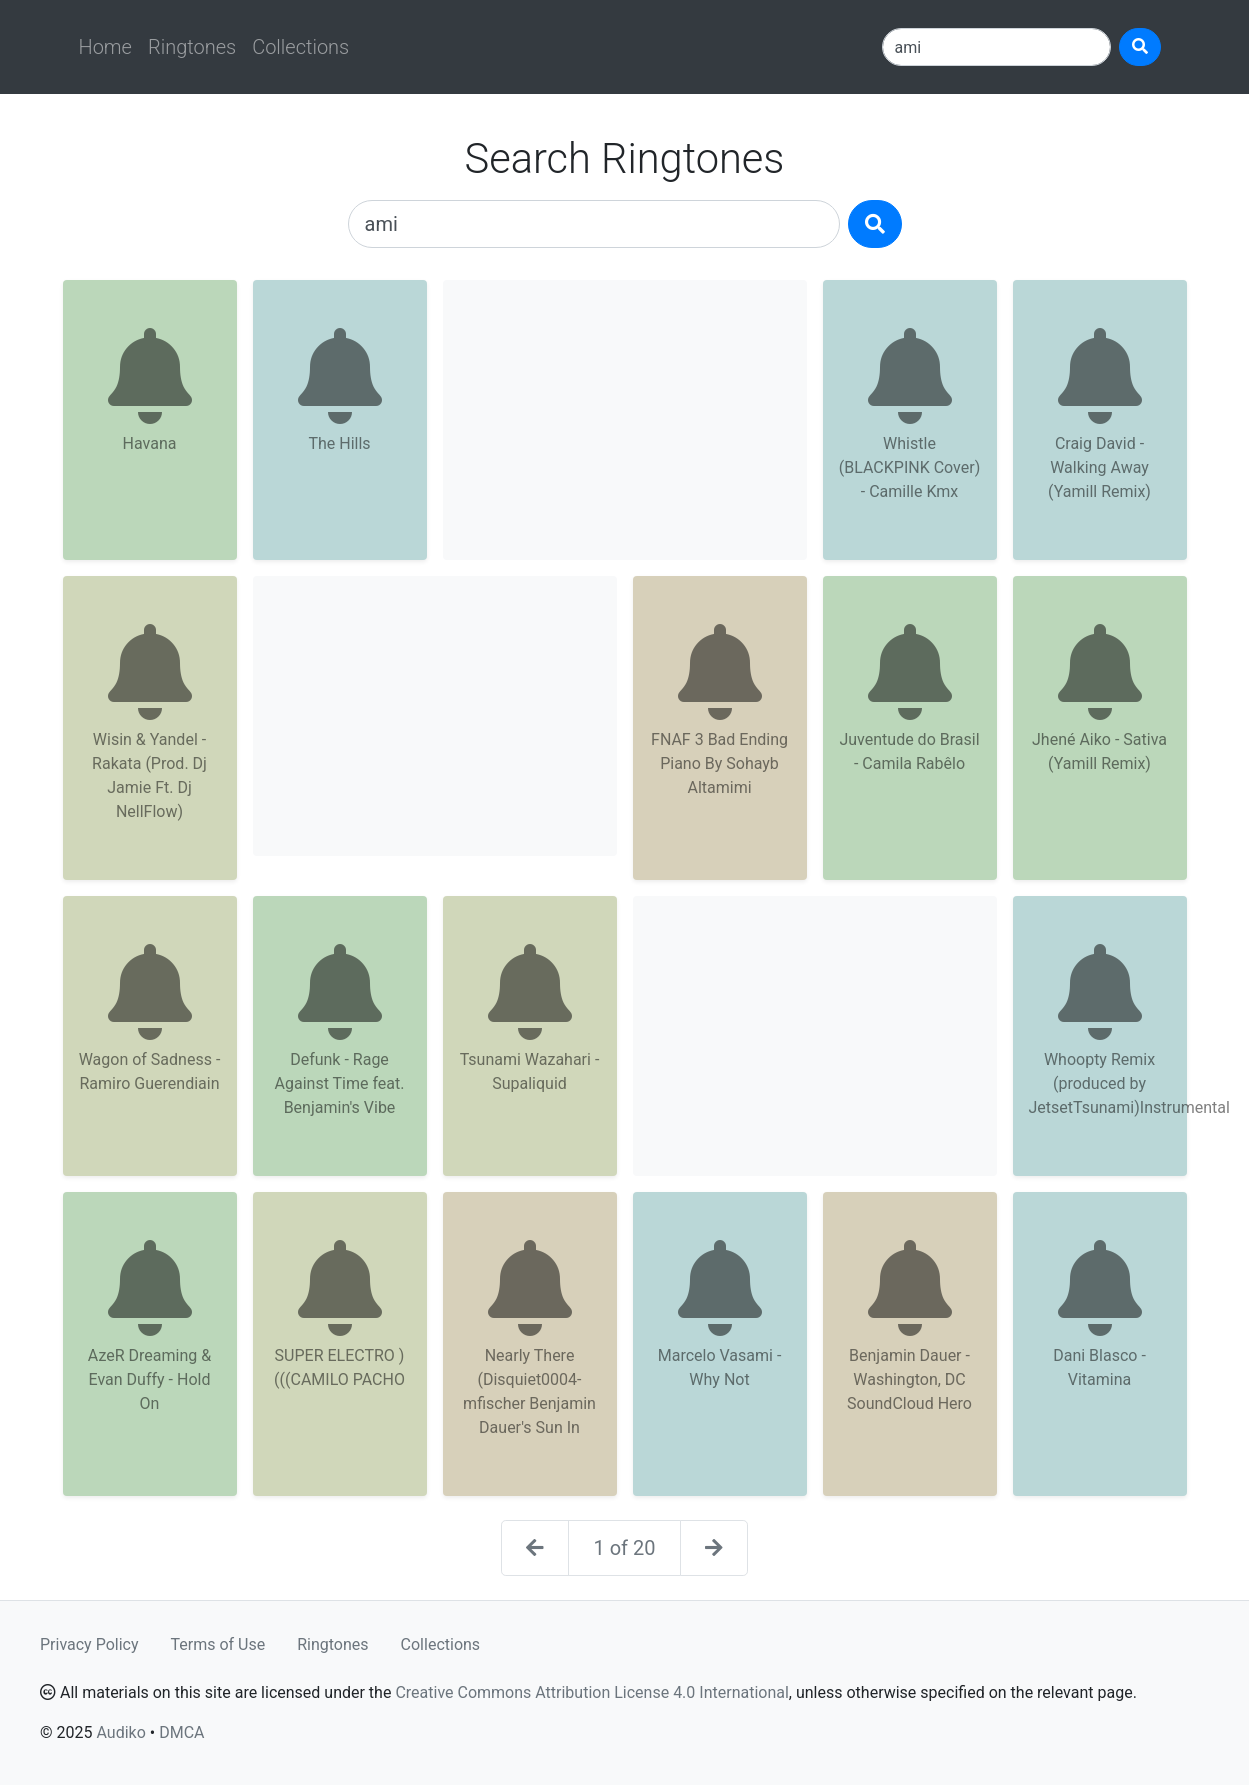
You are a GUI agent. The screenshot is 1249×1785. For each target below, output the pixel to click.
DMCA (181, 1732)
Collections (300, 47)
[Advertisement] (625, 420)
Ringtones (192, 47)
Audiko (120, 1732)
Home (105, 47)
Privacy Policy (89, 1644)
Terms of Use (218, 1644)
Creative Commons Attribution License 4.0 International (591, 1692)
